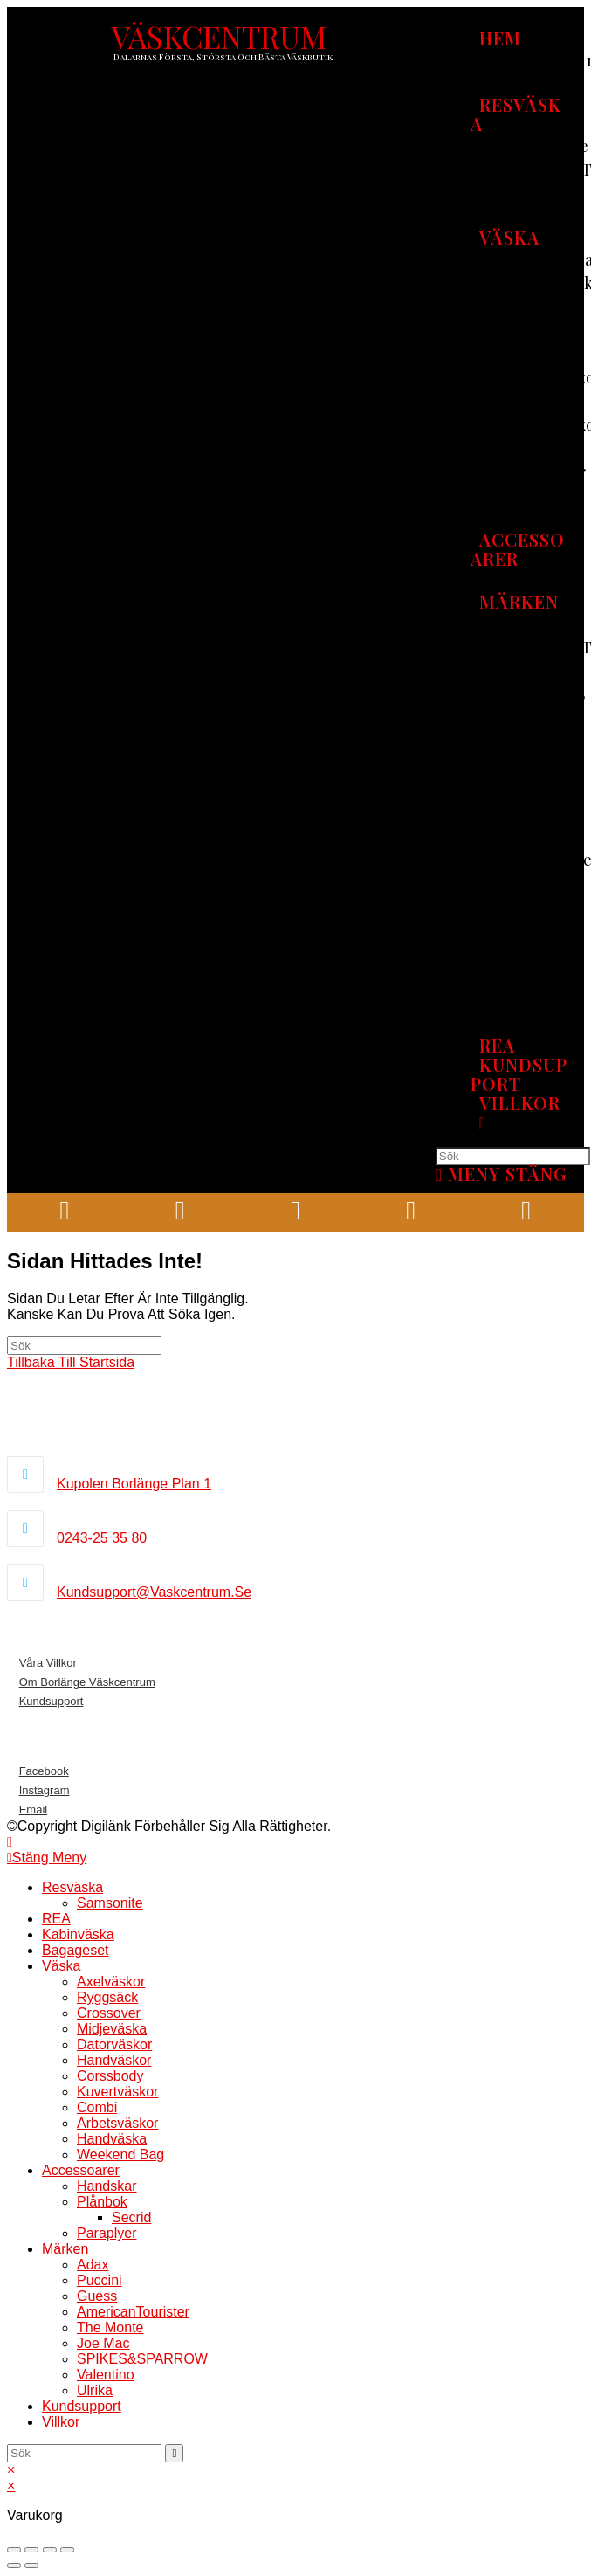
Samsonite (110, 1903)
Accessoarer (81, 2170)
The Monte (110, 2327)
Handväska (112, 2138)
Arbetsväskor (117, 2123)
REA (56, 1918)
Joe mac (103, 2343)
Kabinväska (78, 1934)
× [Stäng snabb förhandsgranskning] (11, 2469)
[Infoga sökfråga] (513, 1156)
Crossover (109, 2013)
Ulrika (95, 2390)
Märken (65, 2248)
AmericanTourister (133, 2311)
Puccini (99, 2280)
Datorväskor (114, 2044)
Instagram (44, 1790)
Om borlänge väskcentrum (87, 1682)
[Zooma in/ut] (67, 2549)
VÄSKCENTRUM (218, 36)
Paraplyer (106, 2233)
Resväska (72, 1887)
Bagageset (75, 1950)
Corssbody (110, 2075)
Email (33, 1809)
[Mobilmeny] (501, 1173)
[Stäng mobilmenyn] (46, 1857)
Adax (92, 2264)
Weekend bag (120, 2154)
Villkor (60, 2421)
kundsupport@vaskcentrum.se (154, 1592)
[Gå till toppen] (9, 1841)
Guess (97, 2296)
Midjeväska (112, 2028)
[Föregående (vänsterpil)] (14, 2565)
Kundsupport (51, 1701)
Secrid (131, 2217)
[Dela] (31, 2549)
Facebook (44, 1771)
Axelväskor (111, 1981)
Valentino (105, 2374)
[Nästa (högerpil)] (31, 2565)
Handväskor (114, 2060)
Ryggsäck (107, 1997)
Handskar (106, 2186)
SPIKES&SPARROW (142, 2359)
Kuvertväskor (117, 2091)
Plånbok (102, 2201)
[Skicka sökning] (174, 2453)
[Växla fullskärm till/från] (50, 2549)
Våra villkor (48, 1662)
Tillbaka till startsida (70, 1362)
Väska (61, 1965)
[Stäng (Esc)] (14, 2549)
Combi (97, 2107)
